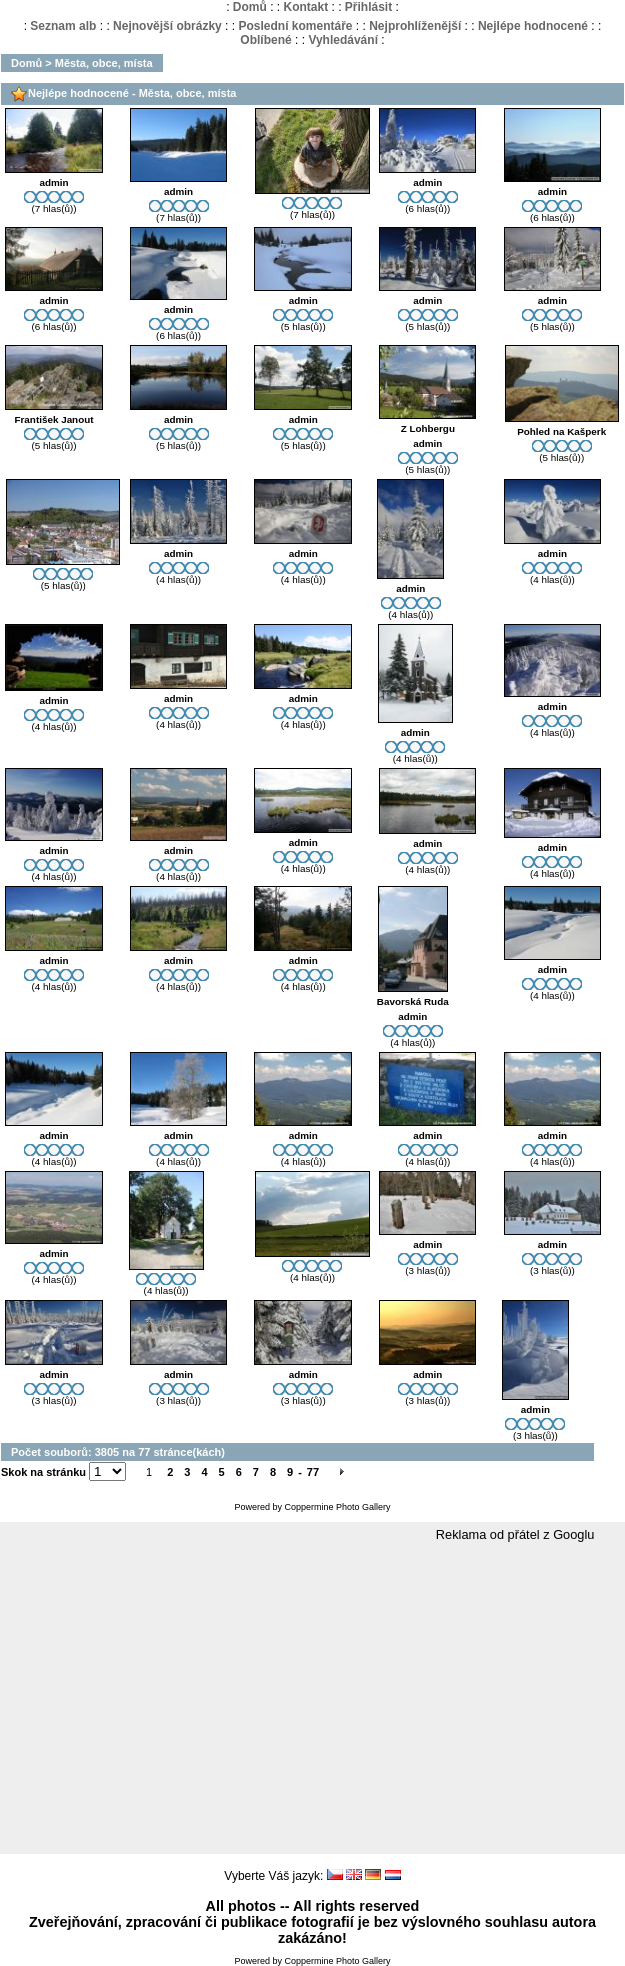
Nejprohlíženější (415, 26)
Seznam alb (63, 26)
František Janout (53, 419)
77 (313, 1472)
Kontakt (305, 7)
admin (53, 182)
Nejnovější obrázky (167, 26)
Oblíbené (265, 40)
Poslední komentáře (295, 26)
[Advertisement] (312, 1699)
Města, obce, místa (104, 63)
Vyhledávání (343, 40)
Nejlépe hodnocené (533, 26)
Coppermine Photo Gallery (337, 1507)
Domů (250, 7)
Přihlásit (368, 7)
